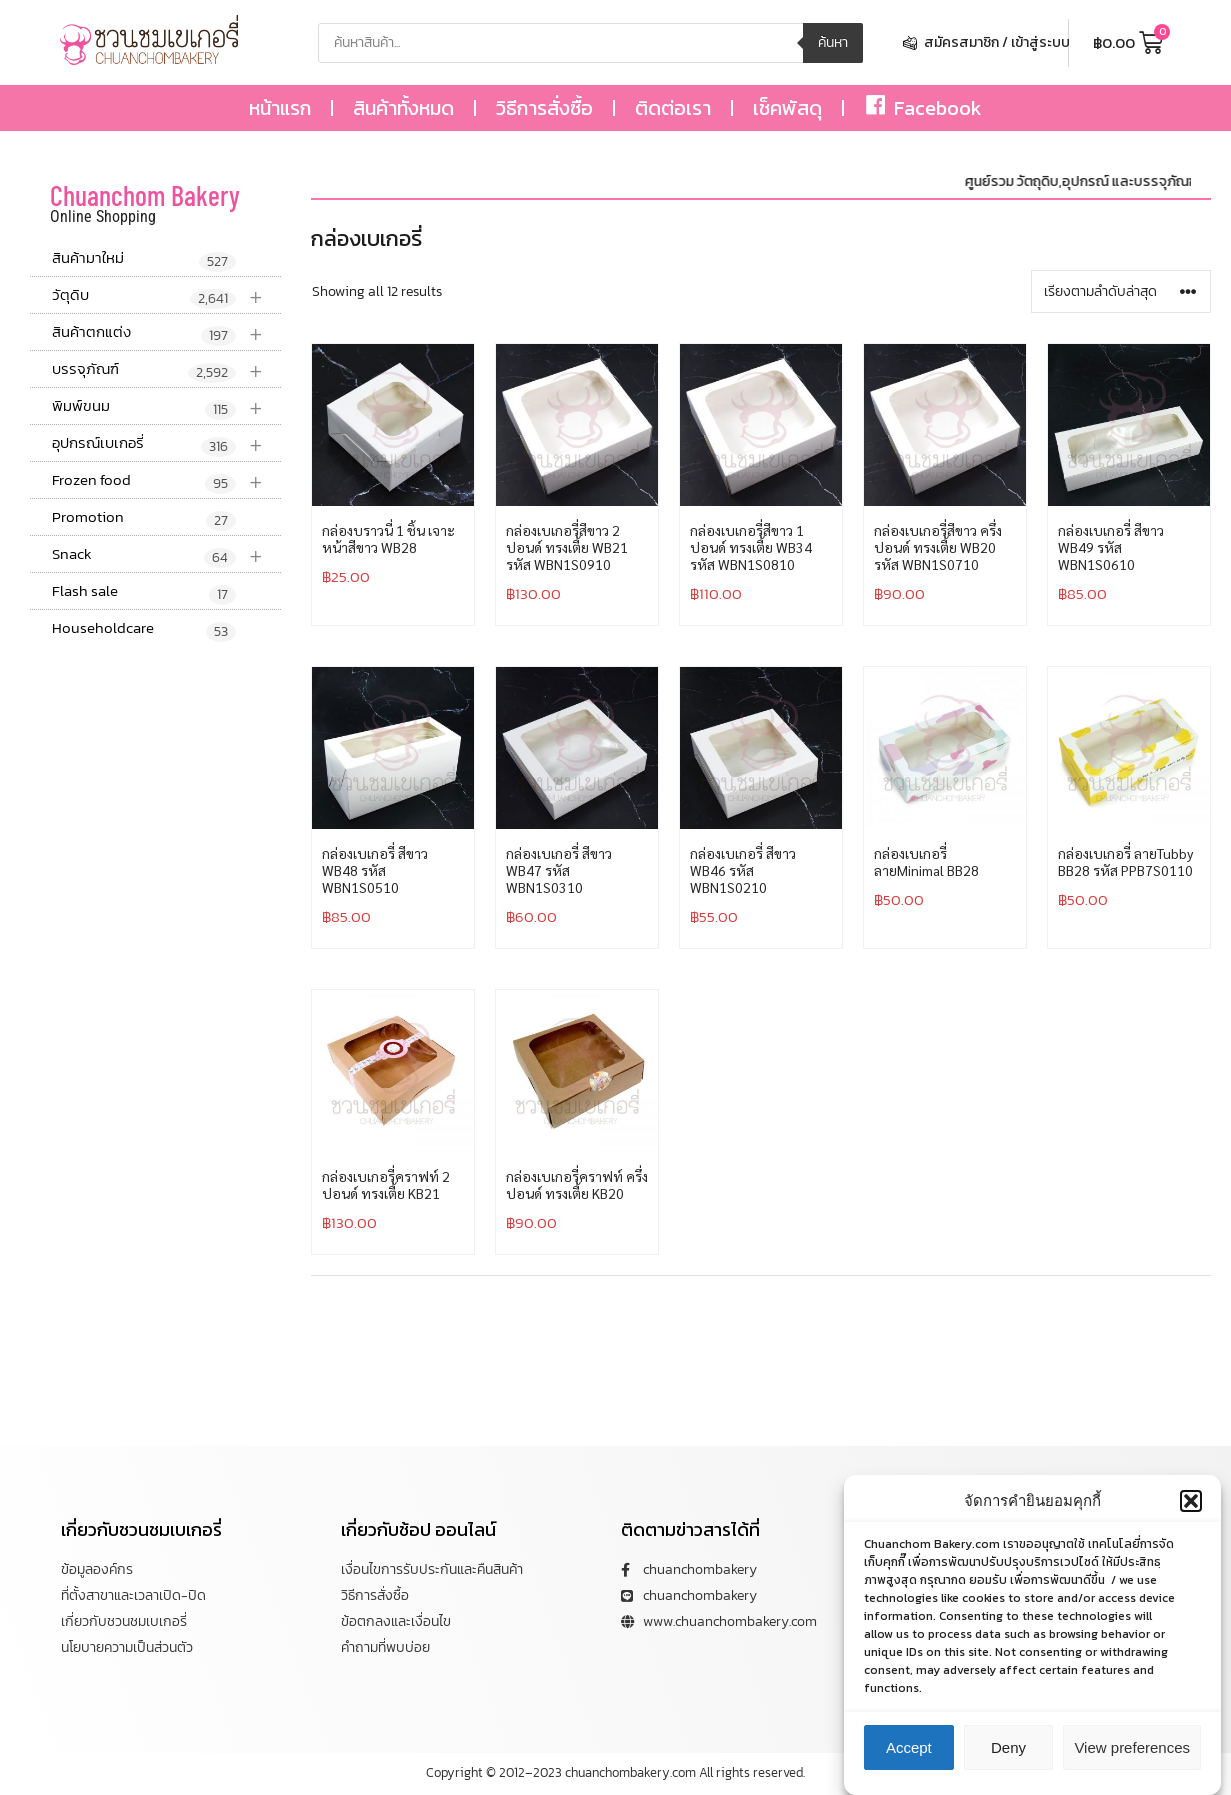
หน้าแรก (280, 108)
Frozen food (166, 480)
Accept (909, 1747)
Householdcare (144, 629)
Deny (1008, 1747)
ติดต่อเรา (673, 108)
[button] (1191, 1501)
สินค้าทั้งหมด (403, 108)
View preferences (1132, 1747)
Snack (166, 554)
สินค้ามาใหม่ (144, 259)
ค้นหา (833, 42)
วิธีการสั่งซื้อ (544, 108)
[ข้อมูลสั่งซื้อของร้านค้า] (1121, 291)
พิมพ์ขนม (166, 406)
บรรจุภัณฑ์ (166, 369)
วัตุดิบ (166, 295)
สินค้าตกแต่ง (166, 332)
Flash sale (144, 592)
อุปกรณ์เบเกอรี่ (166, 443)
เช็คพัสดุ (787, 108)
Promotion (144, 518)
